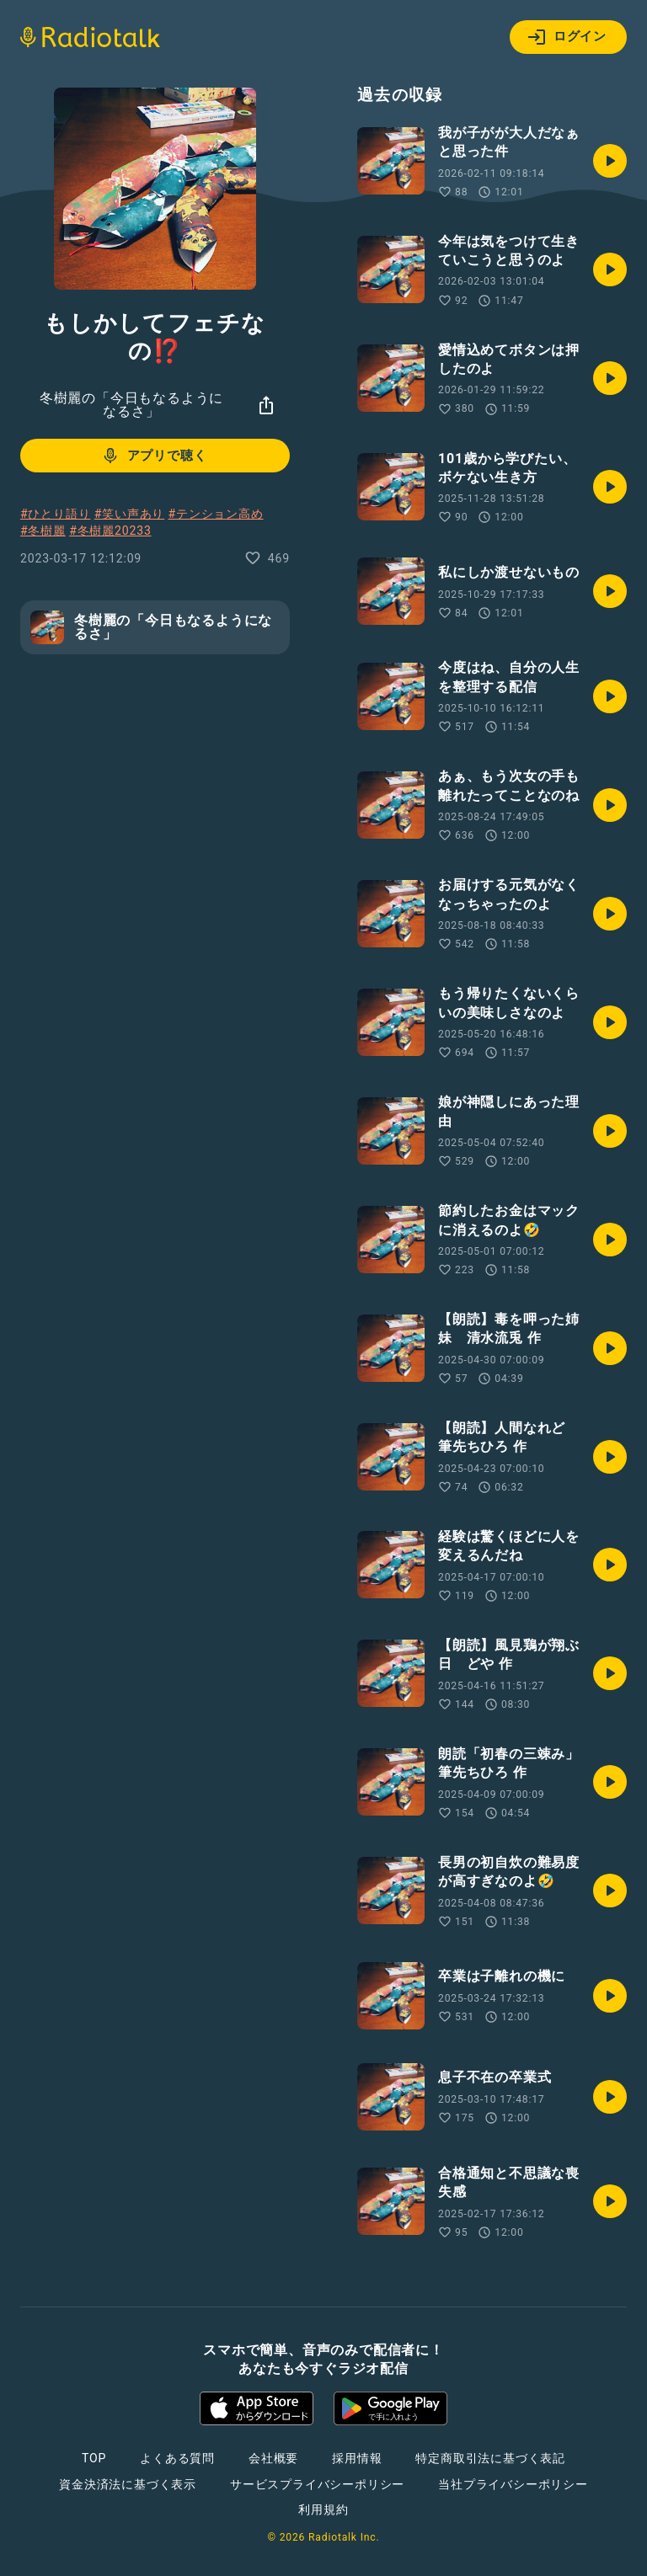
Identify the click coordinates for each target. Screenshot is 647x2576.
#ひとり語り (55, 513)
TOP (94, 2458)
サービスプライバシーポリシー (317, 2484)
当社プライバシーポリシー (513, 2484)
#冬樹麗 (43, 530)
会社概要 (273, 2458)
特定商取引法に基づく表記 (490, 2458)
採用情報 (357, 2458)
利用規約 (323, 2509)
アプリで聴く (153, 455)
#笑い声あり (129, 513)
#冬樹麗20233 (110, 530)
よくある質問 (177, 2458)
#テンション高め (216, 513)
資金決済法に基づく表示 (127, 2484)
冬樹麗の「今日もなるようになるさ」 (131, 404)
